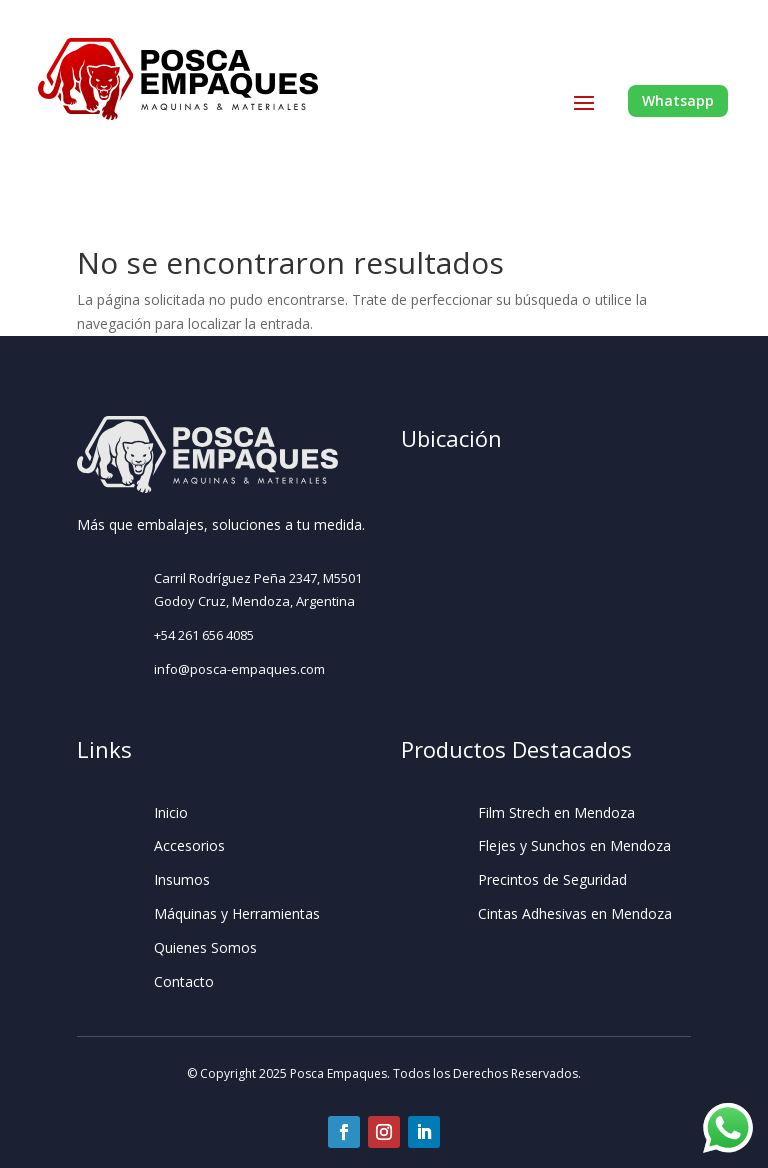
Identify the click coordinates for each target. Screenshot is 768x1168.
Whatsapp (678, 100)
